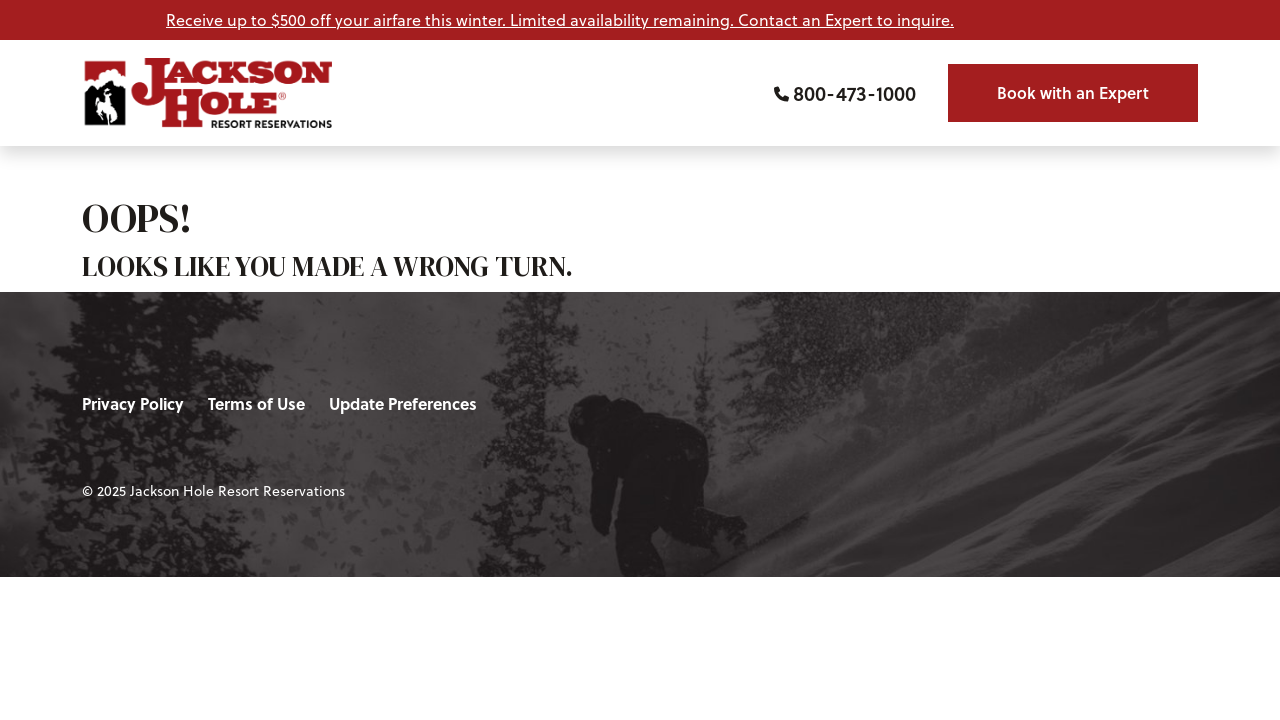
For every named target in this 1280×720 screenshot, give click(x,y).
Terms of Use (256, 403)
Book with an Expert (1073, 92)
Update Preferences (403, 403)
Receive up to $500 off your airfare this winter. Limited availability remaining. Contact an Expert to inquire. (560, 19)
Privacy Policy (133, 403)
